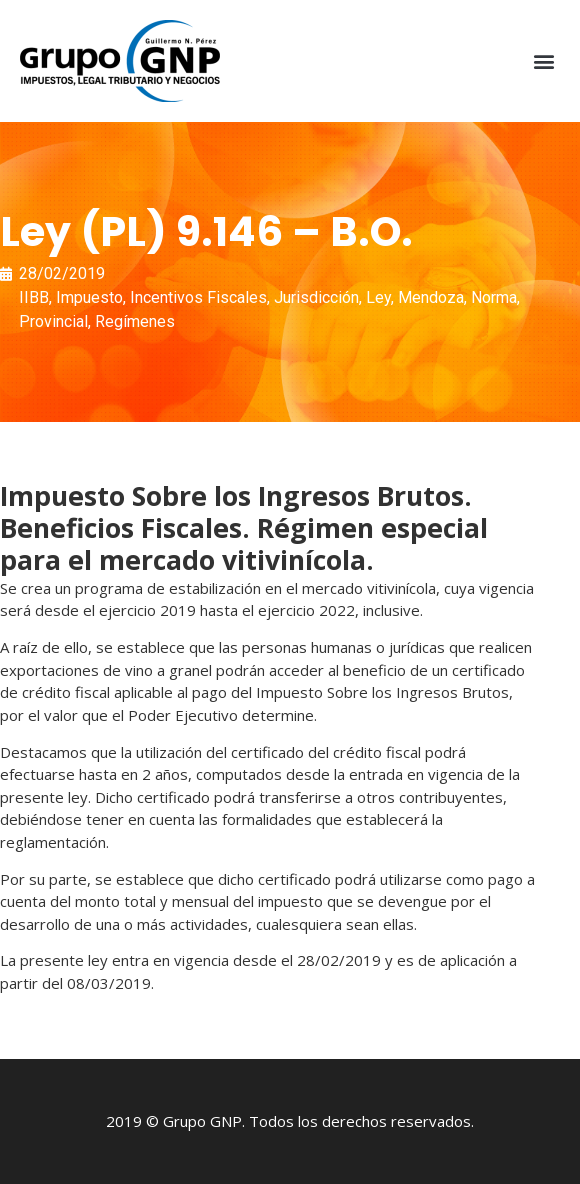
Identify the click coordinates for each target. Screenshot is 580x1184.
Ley (378, 297)
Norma (494, 297)
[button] (543, 61)
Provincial (53, 321)
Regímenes (135, 321)
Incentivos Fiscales (198, 297)
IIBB (34, 297)
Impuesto (89, 297)
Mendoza (431, 297)
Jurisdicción (316, 297)
